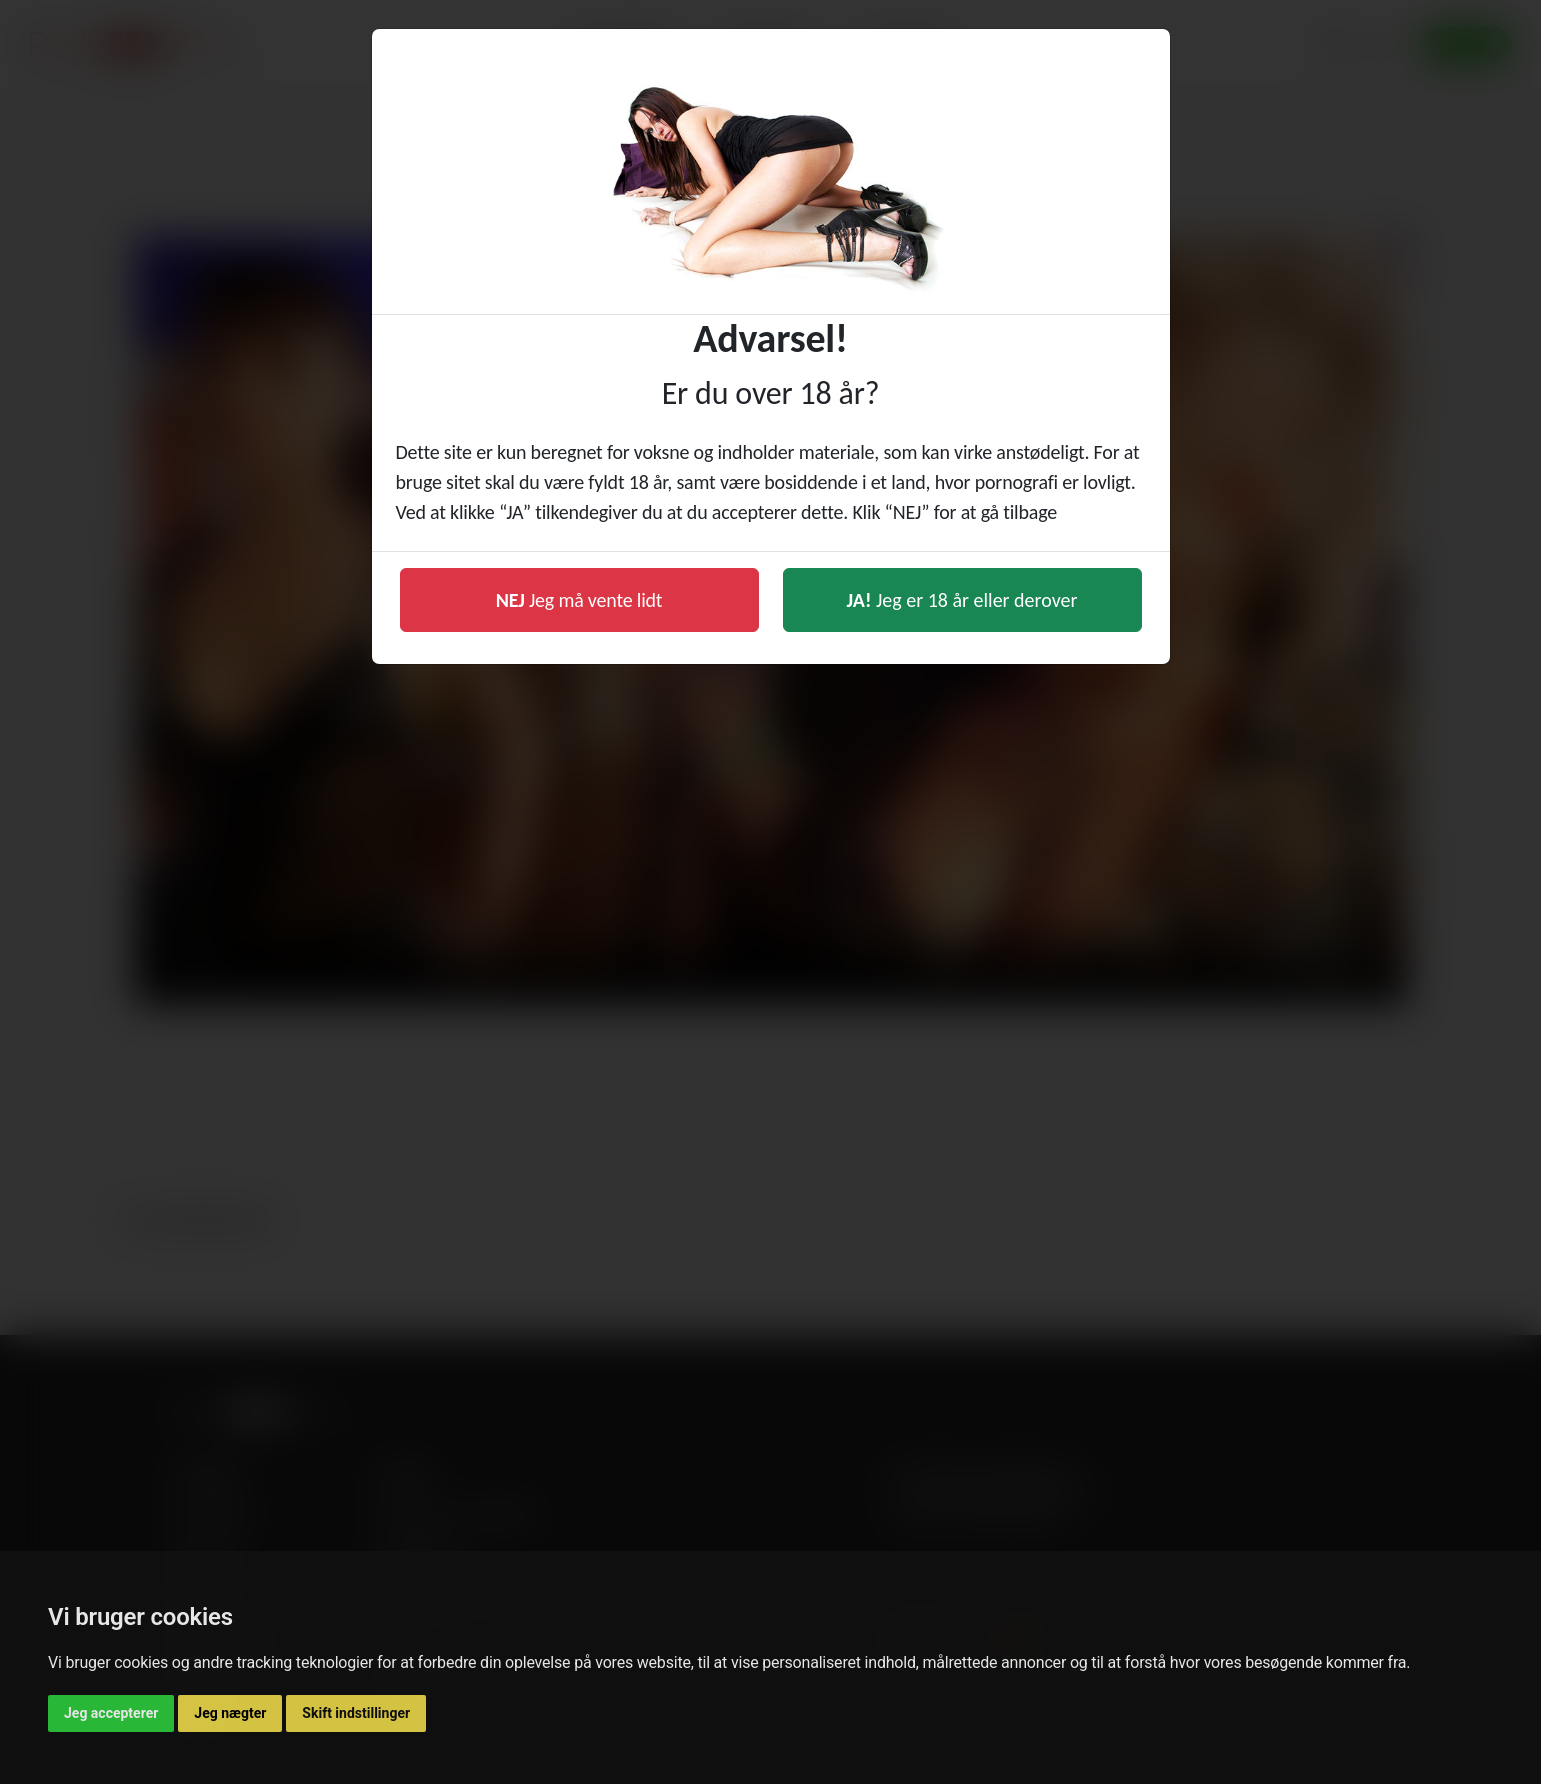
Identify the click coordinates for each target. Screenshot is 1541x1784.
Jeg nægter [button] (230, 1713)
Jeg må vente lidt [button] (579, 600)
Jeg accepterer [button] (111, 1713)
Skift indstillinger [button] (356, 1713)
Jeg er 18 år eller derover (962, 600)
